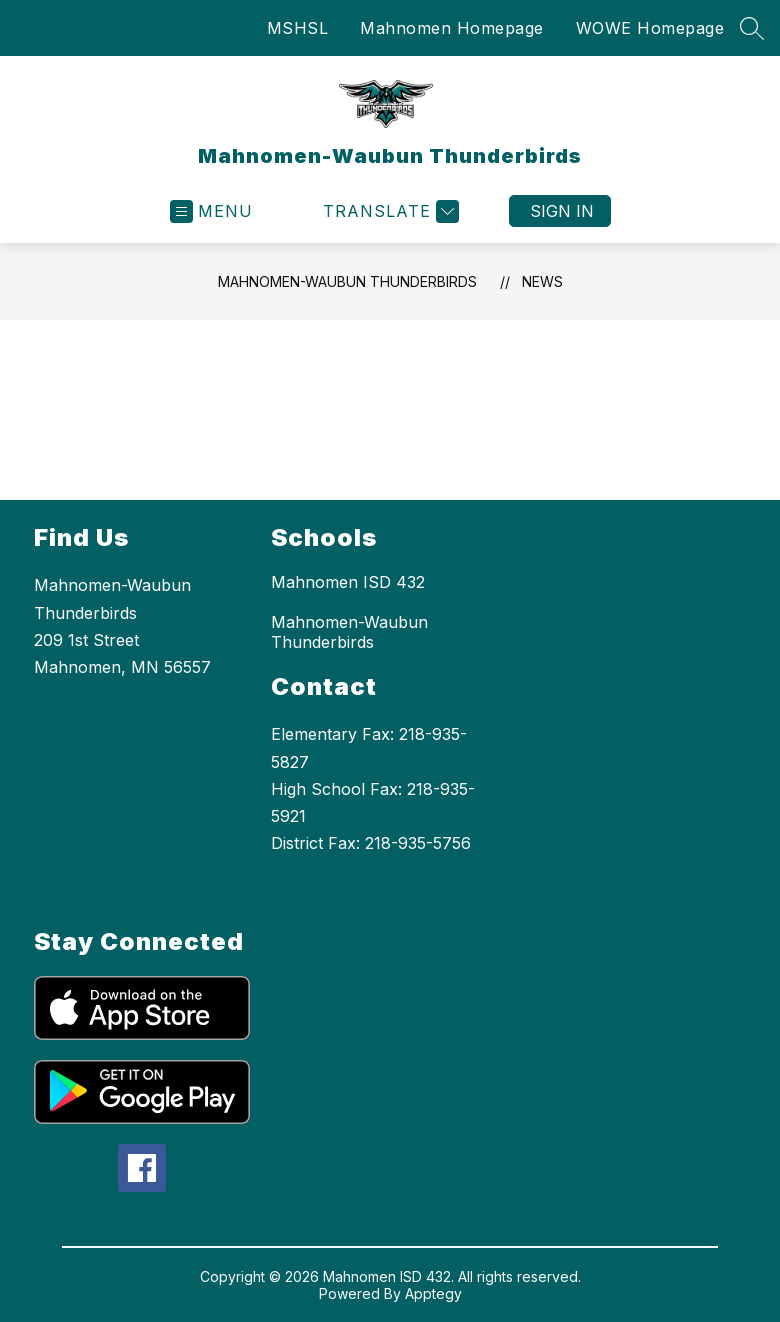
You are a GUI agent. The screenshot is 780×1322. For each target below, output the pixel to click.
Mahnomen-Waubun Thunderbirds (347, 281)
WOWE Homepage (650, 28)
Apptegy (433, 1293)
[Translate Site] (388, 211)
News (542, 281)
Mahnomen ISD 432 (348, 582)
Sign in (562, 211)
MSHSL (298, 28)
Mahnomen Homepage (452, 28)
